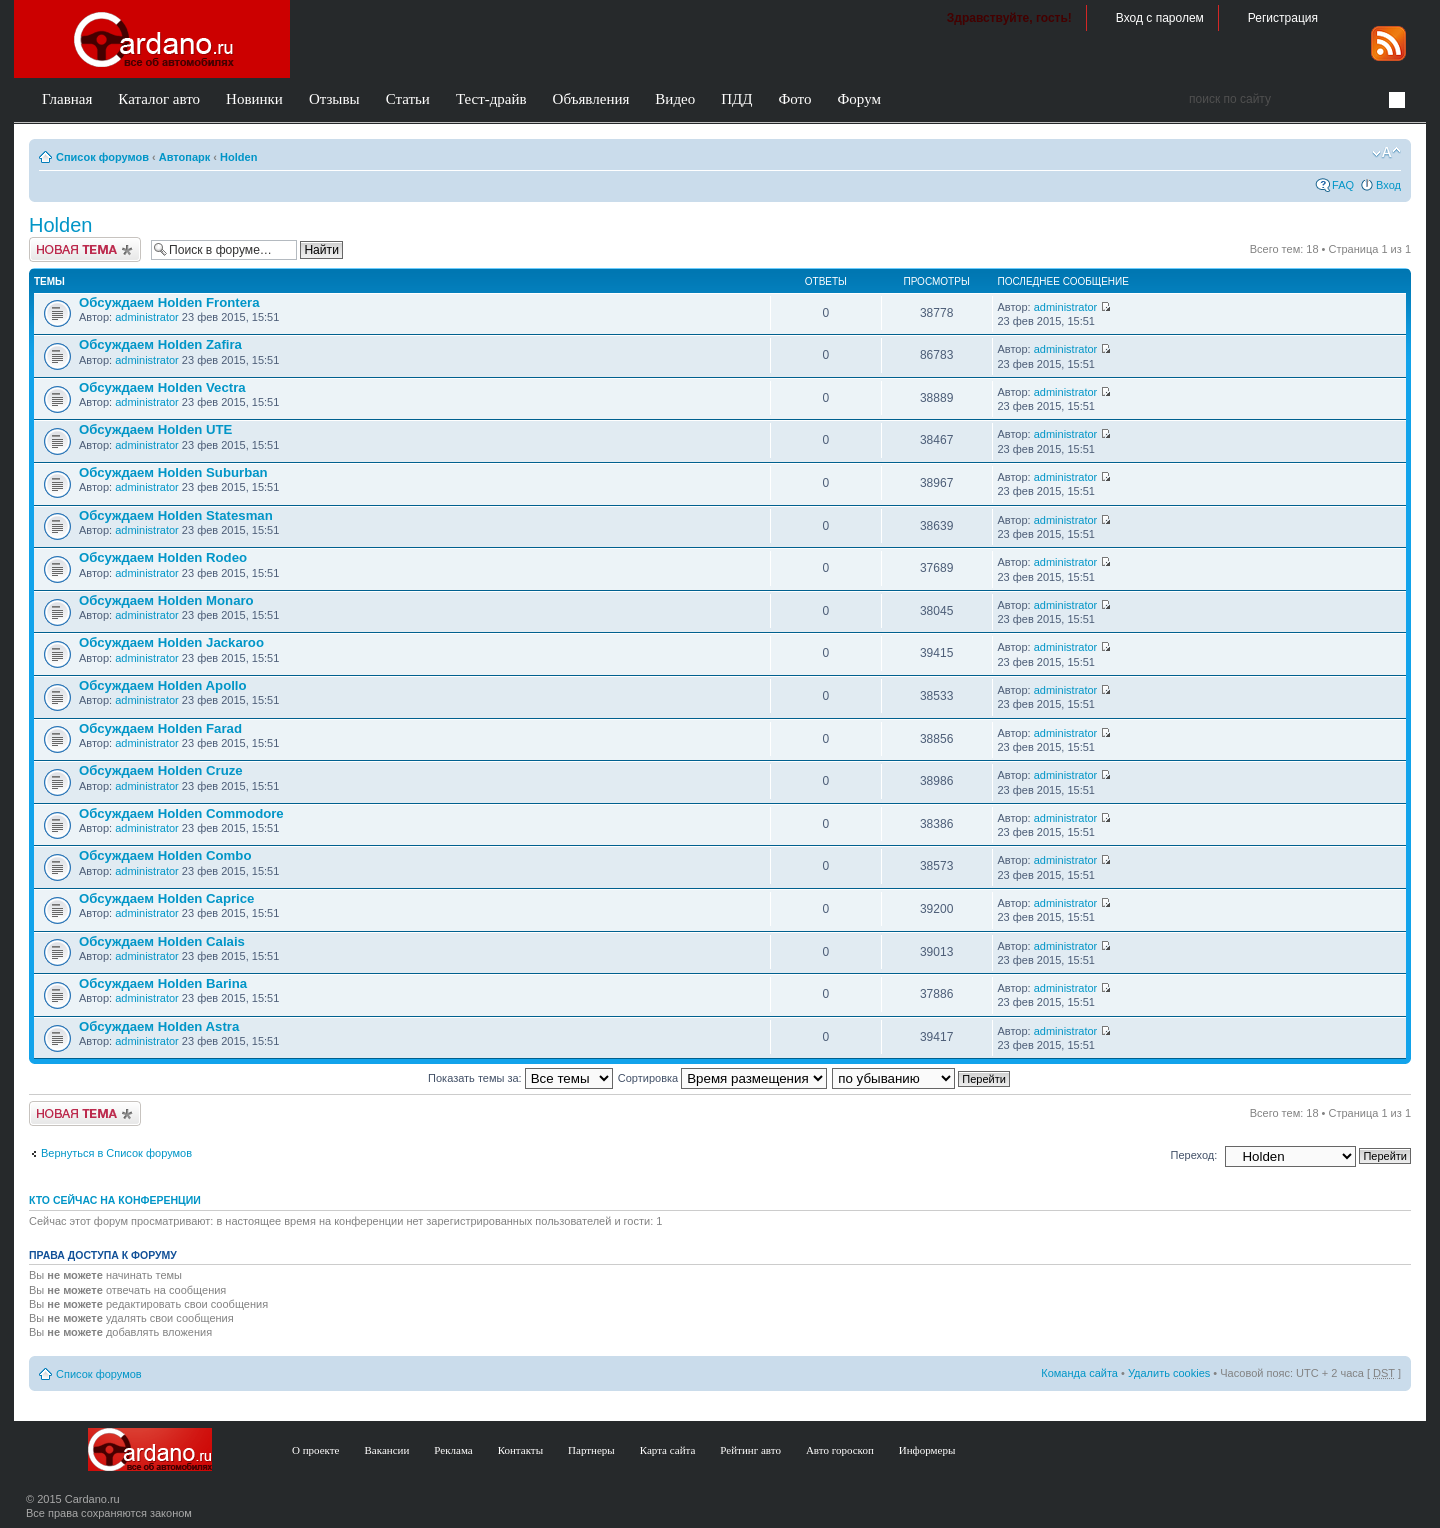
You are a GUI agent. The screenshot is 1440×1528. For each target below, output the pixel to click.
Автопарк (185, 157)
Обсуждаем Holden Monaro (166, 600)
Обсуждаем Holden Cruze (161, 770)
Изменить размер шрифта (1386, 153)
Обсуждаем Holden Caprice (166, 898)
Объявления (591, 99)
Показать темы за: (520, 1078)
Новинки (254, 99)
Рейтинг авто (750, 1450)
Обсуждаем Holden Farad (160, 728)
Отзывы (334, 99)
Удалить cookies (1169, 1373)
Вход (1388, 185)
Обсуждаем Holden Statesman (176, 515)
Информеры (927, 1450)
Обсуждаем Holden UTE (155, 429)
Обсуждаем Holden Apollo (163, 685)
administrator (147, 317)
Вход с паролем (1160, 18)
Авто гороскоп (840, 1450)
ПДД (736, 99)
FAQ (1343, 185)
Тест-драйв (491, 99)
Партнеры (591, 1450)
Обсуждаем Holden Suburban (173, 472)
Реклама (453, 1450)
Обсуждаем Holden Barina (163, 983)
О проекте (316, 1450)
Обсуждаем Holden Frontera (169, 302)
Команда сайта (1079, 1373)
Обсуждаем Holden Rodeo (163, 557)
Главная (67, 99)
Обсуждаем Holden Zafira (160, 344)
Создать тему (85, 249)
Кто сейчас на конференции (115, 1200)
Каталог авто (159, 99)
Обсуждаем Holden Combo (165, 855)
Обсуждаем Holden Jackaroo (171, 642)
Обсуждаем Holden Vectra (162, 387)
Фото (794, 99)
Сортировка (722, 1078)
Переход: (1194, 1155)
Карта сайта (668, 1450)
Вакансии (387, 1450)
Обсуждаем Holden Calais (162, 941)
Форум (858, 99)
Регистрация (1283, 18)
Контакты (520, 1450)
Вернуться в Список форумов (116, 1153)
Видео (675, 99)
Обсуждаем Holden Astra (159, 1026)
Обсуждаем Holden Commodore (181, 813)
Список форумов (102, 157)
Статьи (408, 99)
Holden (238, 157)
